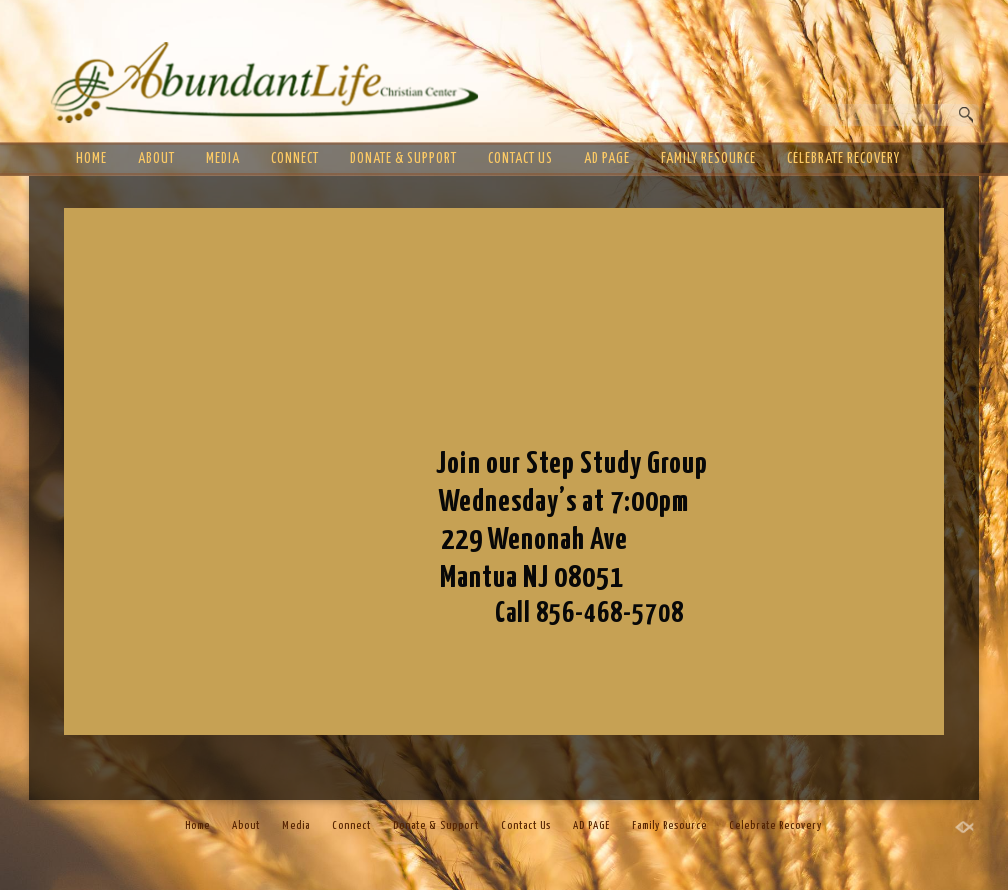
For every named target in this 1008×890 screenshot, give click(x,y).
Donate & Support (403, 159)
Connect (295, 159)
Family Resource (708, 159)
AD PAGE (607, 159)
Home (91, 159)
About (156, 159)
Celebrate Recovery (843, 159)
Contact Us (520, 159)
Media (223, 159)
